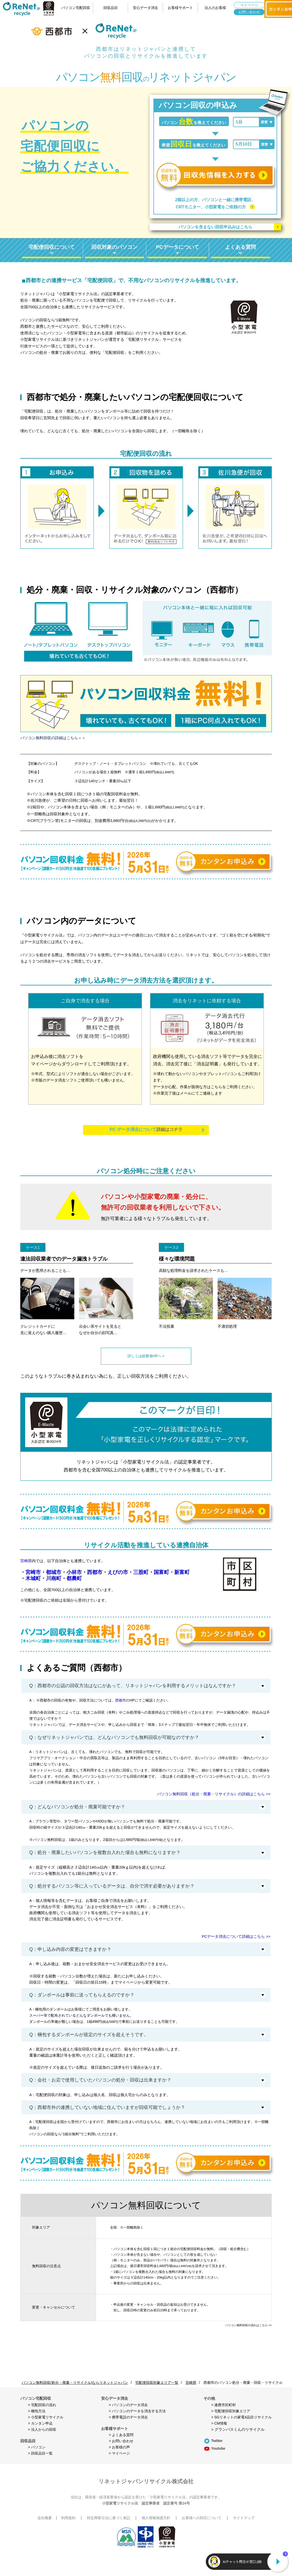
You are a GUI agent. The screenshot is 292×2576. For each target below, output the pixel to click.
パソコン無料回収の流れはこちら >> (248, 2325)
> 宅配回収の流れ (42, 2405)
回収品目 (110, 8)
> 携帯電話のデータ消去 (128, 2417)
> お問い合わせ (121, 2441)
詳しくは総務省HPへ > (146, 1356)
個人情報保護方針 (156, 2518)
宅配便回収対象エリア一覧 (156, 2383)
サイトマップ (244, 2518)
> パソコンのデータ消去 (128, 2405)
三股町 (141, 1572)
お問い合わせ (249, 12)
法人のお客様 (215, 8)
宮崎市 (33, 1572)
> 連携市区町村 (223, 2405)
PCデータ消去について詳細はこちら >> (236, 1936)
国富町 (161, 1572)
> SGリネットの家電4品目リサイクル (241, 2417)
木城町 (33, 1578)
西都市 (94, 1572)
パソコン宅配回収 (75, 8)
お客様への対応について (201, 2518)
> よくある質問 (121, 2435)
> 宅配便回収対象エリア (230, 2411)
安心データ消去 (145, 8)
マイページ (249, 5)
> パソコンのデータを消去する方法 (137, 2411)
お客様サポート (180, 8)
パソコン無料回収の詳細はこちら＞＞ (53, 738)
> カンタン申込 (40, 2423)
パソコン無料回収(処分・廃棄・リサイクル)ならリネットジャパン (75, 2383)
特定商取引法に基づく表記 (108, 2518)
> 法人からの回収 (42, 2429)
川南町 (53, 1578)
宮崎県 (26, 1561)
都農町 (74, 1578)
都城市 (53, 1572)
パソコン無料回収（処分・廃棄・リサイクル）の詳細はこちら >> (213, 1794)
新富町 (182, 1572)
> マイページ (119, 2453)
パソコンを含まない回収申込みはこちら (215, 227)
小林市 (74, 1572)
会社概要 (44, 2518)
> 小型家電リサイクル (45, 2417)
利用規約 (68, 2518)
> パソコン (36, 2447)
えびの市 (118, 1572)
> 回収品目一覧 (40, 2453)
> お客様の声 (119, 2447)
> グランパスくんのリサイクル (238, 2429)
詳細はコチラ (146, 1129)
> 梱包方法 (36, 2411)
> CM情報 (219, 2423)
